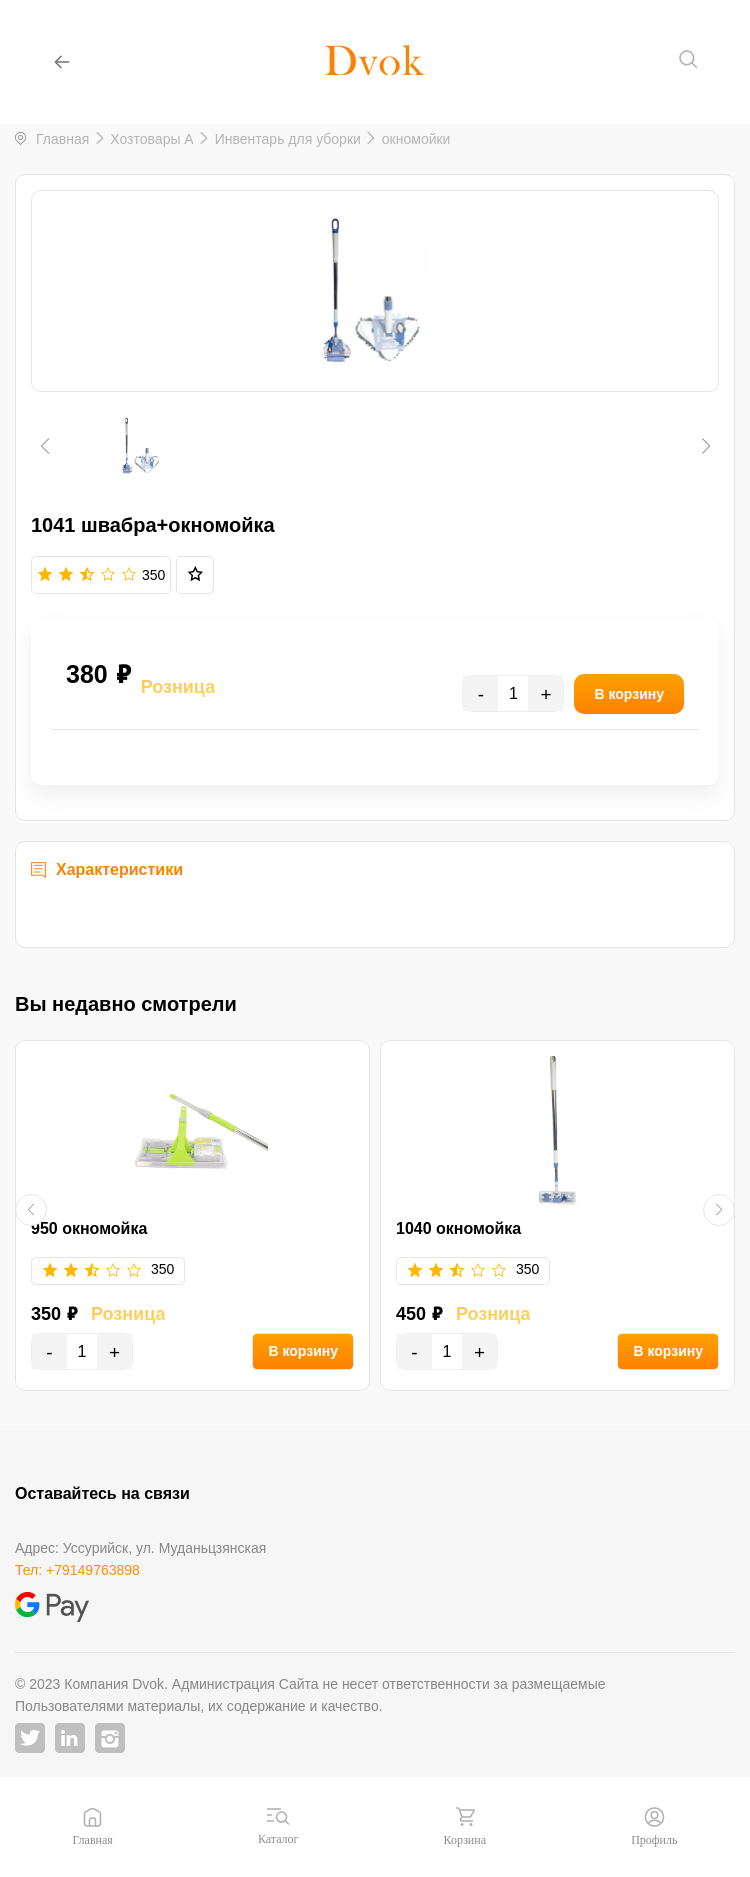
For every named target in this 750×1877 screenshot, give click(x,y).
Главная (62, 139)
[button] (44, 446)
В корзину (303, 1351)
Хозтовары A (151, 139)
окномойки (416, 139)
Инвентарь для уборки (288, 139)
